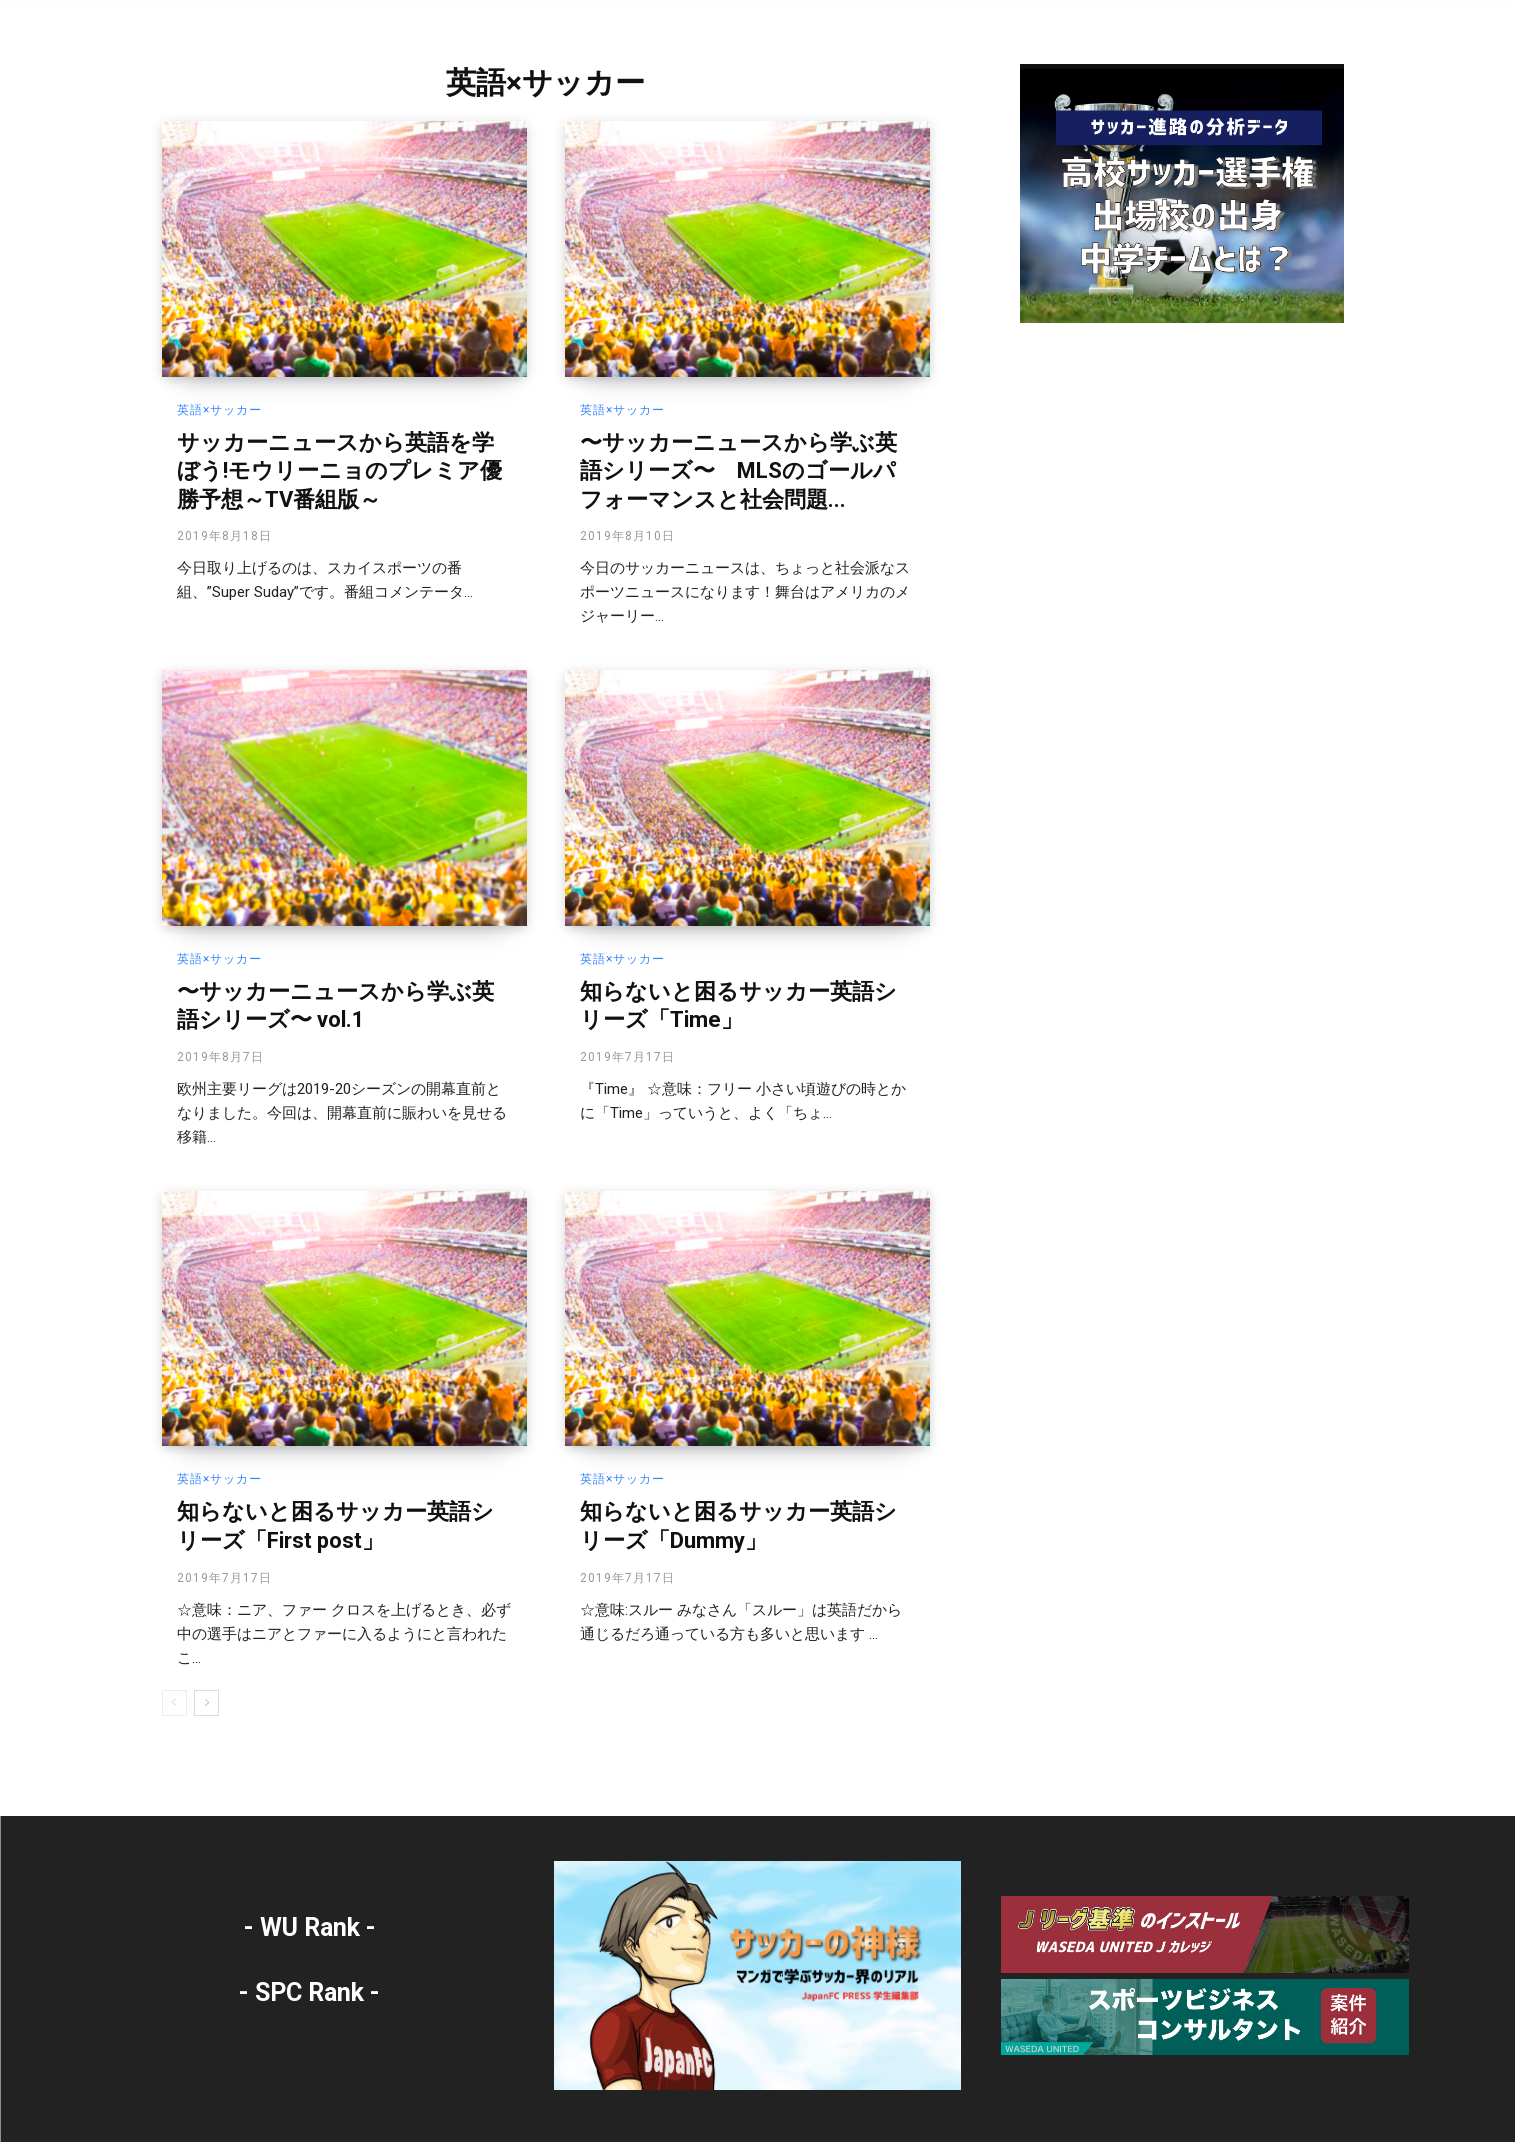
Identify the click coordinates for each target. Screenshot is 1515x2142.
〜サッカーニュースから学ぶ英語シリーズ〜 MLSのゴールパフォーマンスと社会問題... (738, 471)
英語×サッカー (219, 410)
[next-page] (206, 1703)
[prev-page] (174, 1703)
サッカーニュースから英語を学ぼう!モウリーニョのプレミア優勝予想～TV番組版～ (339, 471)
